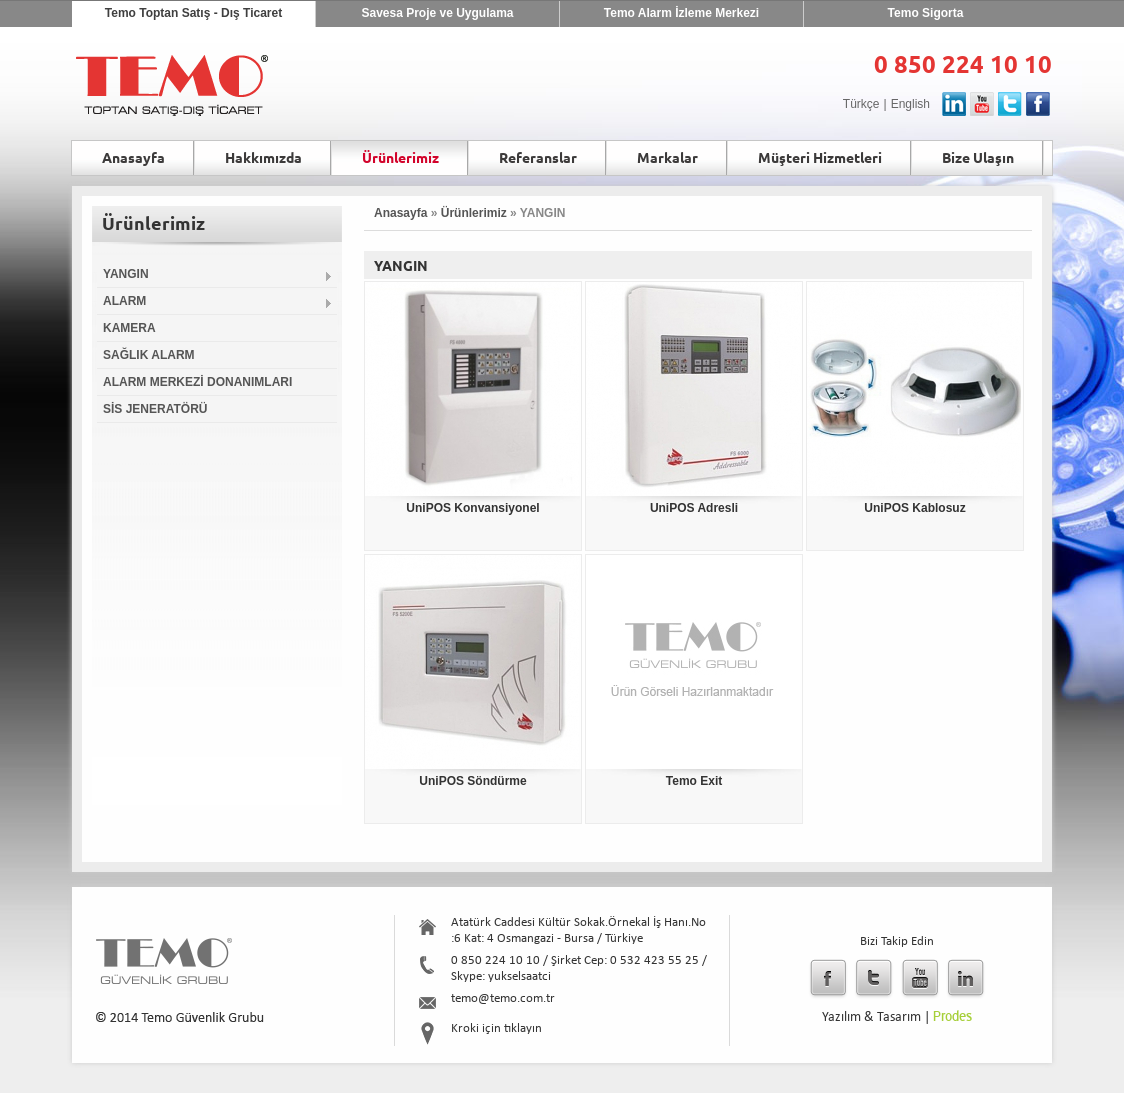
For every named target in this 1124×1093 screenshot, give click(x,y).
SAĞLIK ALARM (149, 355)
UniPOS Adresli (694, 508)
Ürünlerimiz (474, 213)
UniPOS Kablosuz (914, 508)
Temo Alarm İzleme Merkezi (681, 13)
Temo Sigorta (926, 13)
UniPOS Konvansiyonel (472, 508)
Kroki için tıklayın (496, 1028)
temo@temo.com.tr (503, 998)
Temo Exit (694, 781)
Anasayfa (400, 213)
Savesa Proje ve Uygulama (437, 13)
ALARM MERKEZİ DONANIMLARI (197, 382)
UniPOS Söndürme (472, 781)
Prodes (952, 1017)
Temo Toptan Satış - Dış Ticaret (193, 13)
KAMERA (129, 328)
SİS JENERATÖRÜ (155, 409)
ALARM (217, 301)
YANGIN (217, 274)
